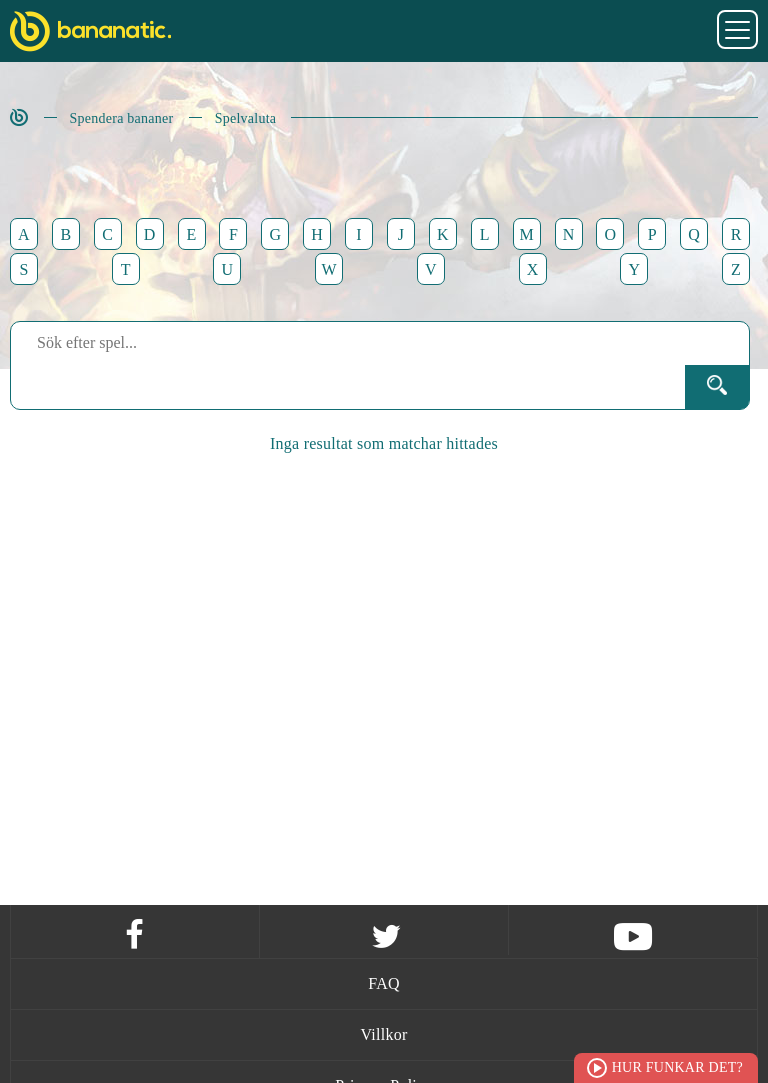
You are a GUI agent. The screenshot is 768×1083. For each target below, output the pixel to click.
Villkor (383, 1034)
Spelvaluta (246, 118)
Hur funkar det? (677, 1067)
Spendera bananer (122, 118)
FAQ (384, 983)
